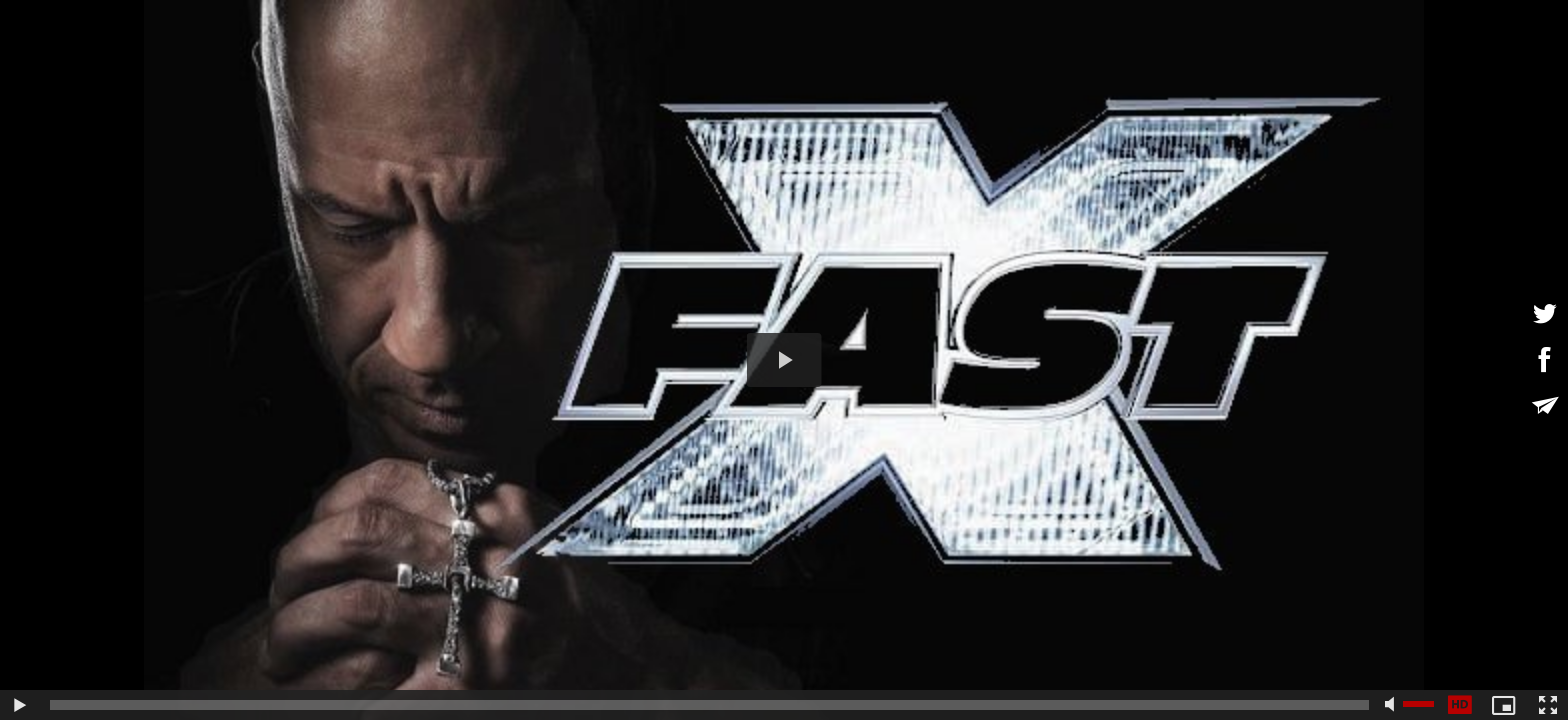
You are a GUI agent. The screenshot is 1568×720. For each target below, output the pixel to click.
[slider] (709, 705)
